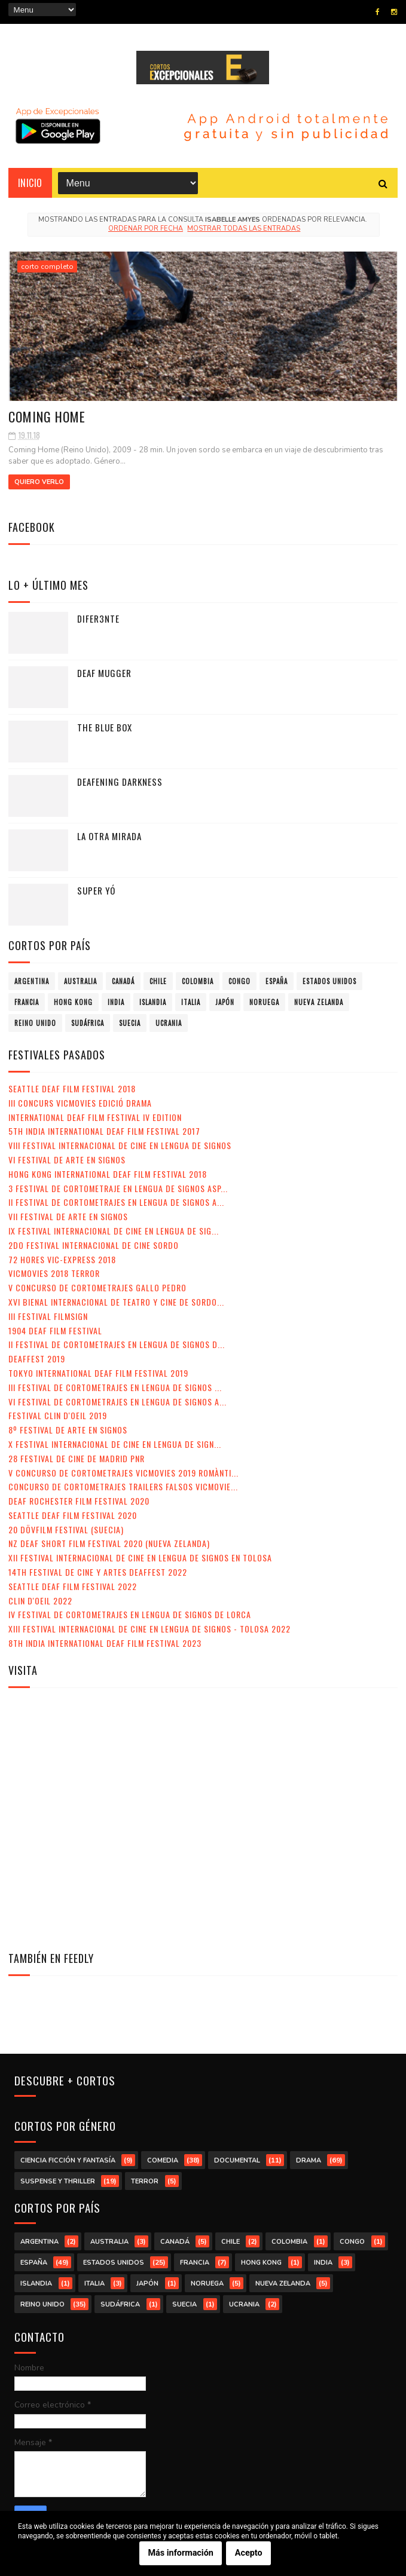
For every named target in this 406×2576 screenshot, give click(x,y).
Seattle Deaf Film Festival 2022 (72, 1586)
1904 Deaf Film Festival (55, 1330)
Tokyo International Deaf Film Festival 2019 (98, 1373)
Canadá (123, 981)
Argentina (31, 981)
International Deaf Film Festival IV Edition (95, 1117)
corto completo (47, 266)
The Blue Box (104, 727)
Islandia (152, 1002)
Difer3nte (98, 618)
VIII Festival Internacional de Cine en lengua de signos (119, 1145)
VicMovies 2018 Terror (54, 1273)
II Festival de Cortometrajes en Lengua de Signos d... (116, 1344)
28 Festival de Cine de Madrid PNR (76, 1458)
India (116, 1002)
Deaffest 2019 (36, 1358)
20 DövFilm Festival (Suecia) (66, 1529)
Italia (190, 1002)
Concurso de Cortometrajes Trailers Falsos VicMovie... (123, 1486)
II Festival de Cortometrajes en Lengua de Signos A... (116, 1202)
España (276, 981)
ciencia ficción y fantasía (67, 2160)
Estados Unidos (329, 981)
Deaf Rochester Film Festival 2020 (78, 1500)
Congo (239, 981)
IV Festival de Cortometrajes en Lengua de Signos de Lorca (129, 1614)
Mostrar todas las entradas (243, 228)
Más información (180, 2553)
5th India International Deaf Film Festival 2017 (104, 1131)
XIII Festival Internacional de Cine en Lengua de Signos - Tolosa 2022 (149, 1628)
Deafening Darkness (120, 781)
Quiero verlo (39, 481)
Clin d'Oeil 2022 (40, 1600)
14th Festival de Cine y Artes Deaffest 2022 (97, 1572)
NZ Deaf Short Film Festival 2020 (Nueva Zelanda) (109, 1543)
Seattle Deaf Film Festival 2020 (72, 1515)
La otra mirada (109, 836)
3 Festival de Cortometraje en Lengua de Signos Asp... (118, 1188)
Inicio (30, 183)
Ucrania (168, 1023)
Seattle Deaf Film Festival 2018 (72, 1088)
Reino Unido (35, 1023)
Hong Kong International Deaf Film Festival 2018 (107, 1174)
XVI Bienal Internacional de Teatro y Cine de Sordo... (116, 1301)
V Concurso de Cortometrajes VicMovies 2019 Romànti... (123, 1472)
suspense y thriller (57, 2181)
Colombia (197, 981)
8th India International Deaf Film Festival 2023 (105, 1643)
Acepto (248, 2553)
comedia (162, 2160)
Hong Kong (73, 1002)
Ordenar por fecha (145, 228)
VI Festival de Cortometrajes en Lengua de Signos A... (117, 1401)
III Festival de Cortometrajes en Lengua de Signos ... (115, 1387)
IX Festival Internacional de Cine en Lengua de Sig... (113, 1230)
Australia (80, 981)
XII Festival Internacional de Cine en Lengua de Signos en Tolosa (140, 1557)
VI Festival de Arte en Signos (67, 1159)
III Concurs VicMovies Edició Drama (80, 1102)
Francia (26, 1002)
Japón (224, 1002)
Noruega (264, 1002)
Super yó (96, 890)
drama (308, 2160)
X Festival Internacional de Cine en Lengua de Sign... (114, 1444)
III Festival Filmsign (48, 1316)
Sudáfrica (87, 1023)
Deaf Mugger (104, 672)
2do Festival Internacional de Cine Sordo (93, 1245)
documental (237, 2160)
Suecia (130, 1023)
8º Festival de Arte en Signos (67, 1429)
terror (144, 2181)
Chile (158, 981)
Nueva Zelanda (318, 1002)
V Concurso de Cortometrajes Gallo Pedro (97, 1287)
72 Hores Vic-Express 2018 (62, 1259)
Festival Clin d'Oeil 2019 (57, 1415)
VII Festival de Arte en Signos (68, 1216)
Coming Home (47, 416)
